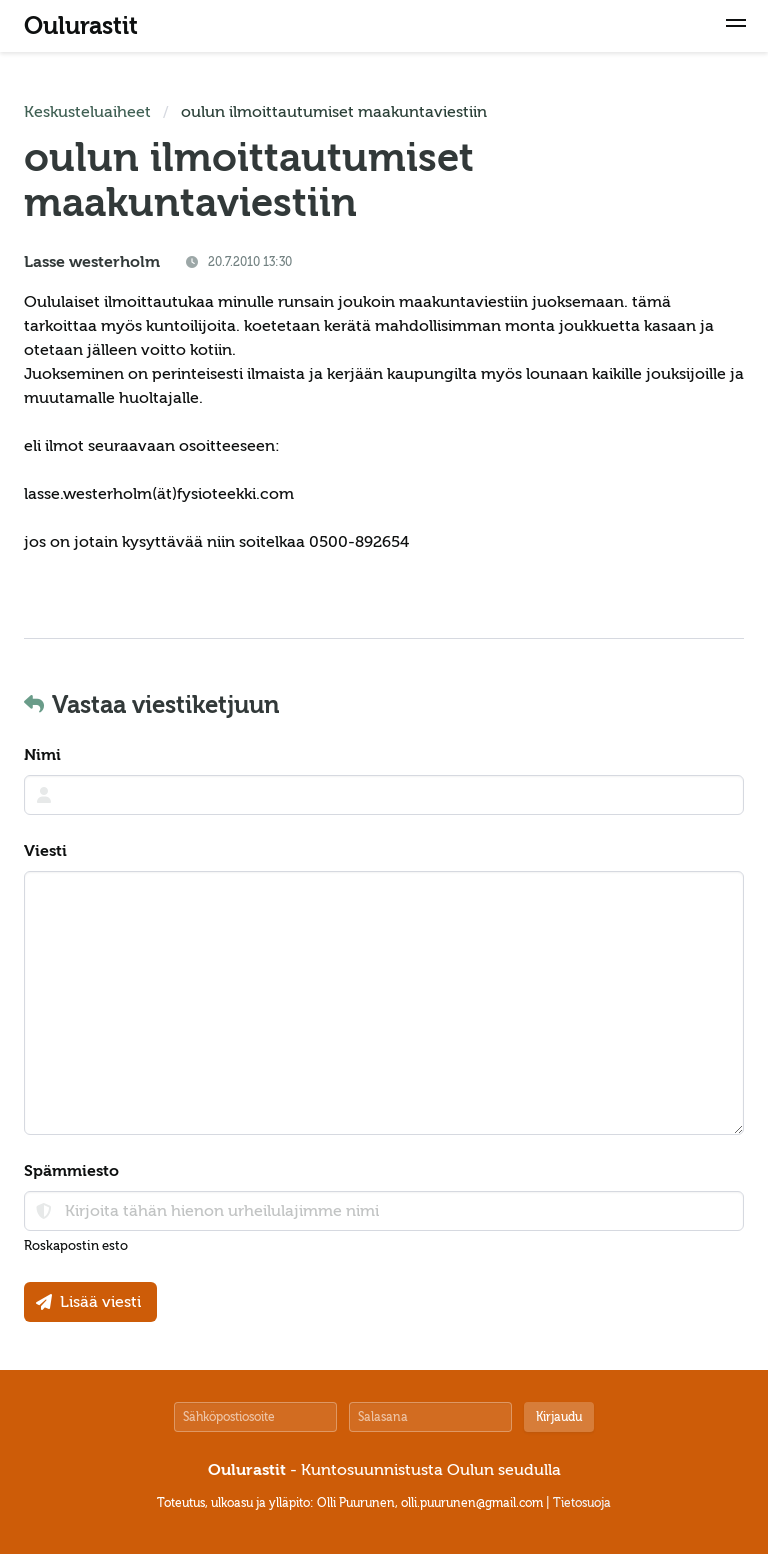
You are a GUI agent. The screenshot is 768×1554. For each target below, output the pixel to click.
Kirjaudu (559, 1417)
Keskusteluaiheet (87, 112)
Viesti (45, 851)
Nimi (42, 755)
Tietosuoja (582, 1503)
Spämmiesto (71, 1171)
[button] (736, 26)
